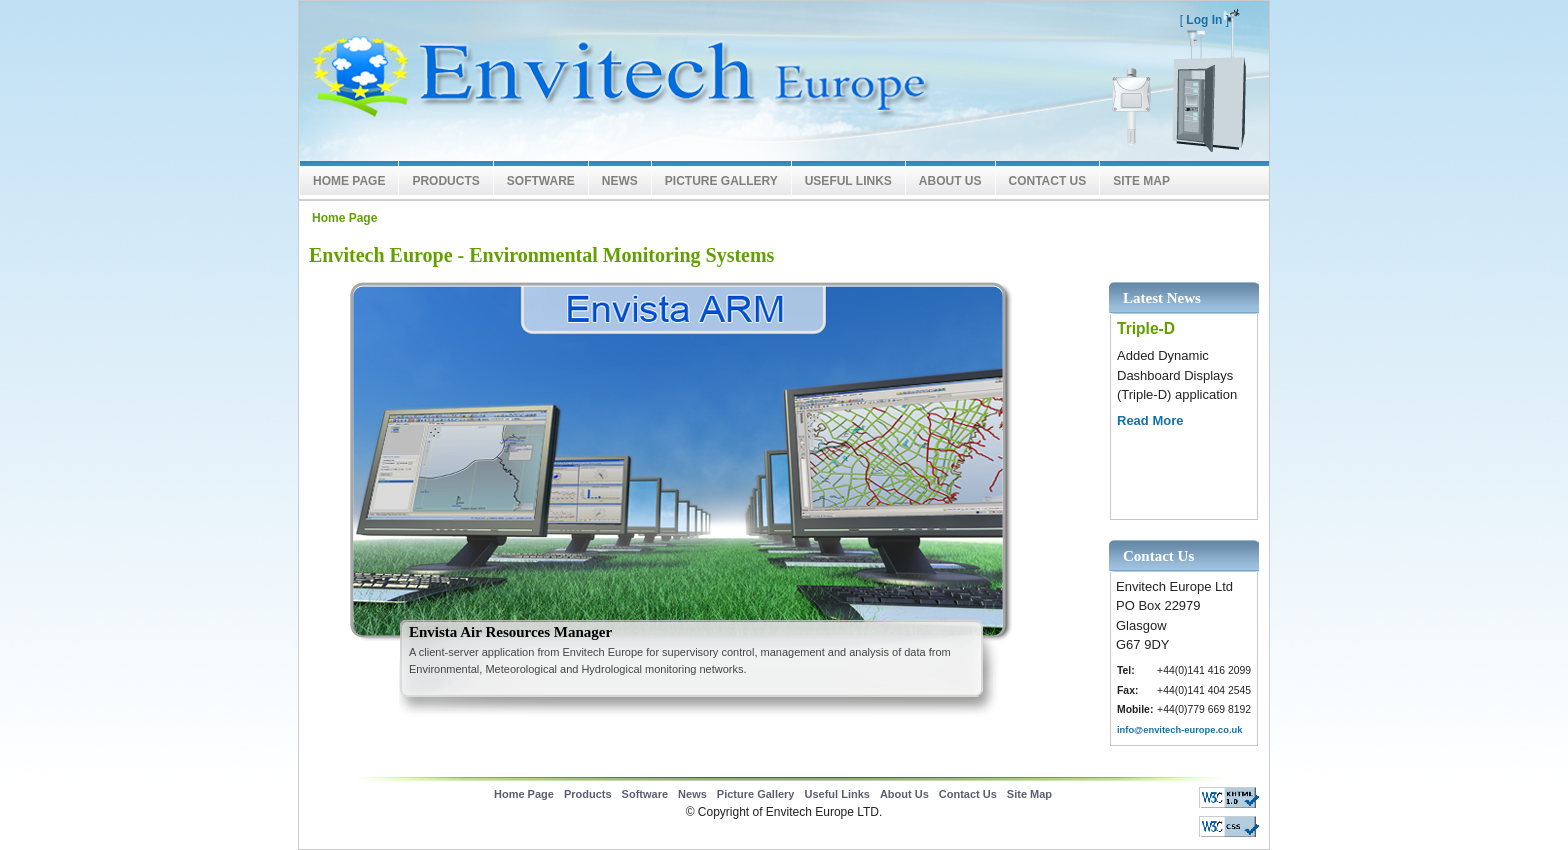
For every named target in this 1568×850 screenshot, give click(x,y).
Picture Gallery (721, 181)
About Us (950, 181)
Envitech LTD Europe (614, 81)
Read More (1150, 420)
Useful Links (848, 181)
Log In (1204, 20)
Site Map (1141, 181)
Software (541, 181)
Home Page (349, 181)
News (620, 181)
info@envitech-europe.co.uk (1179, 730)
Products (445, 181)
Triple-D (1146, 328)
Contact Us (1048, 181)
